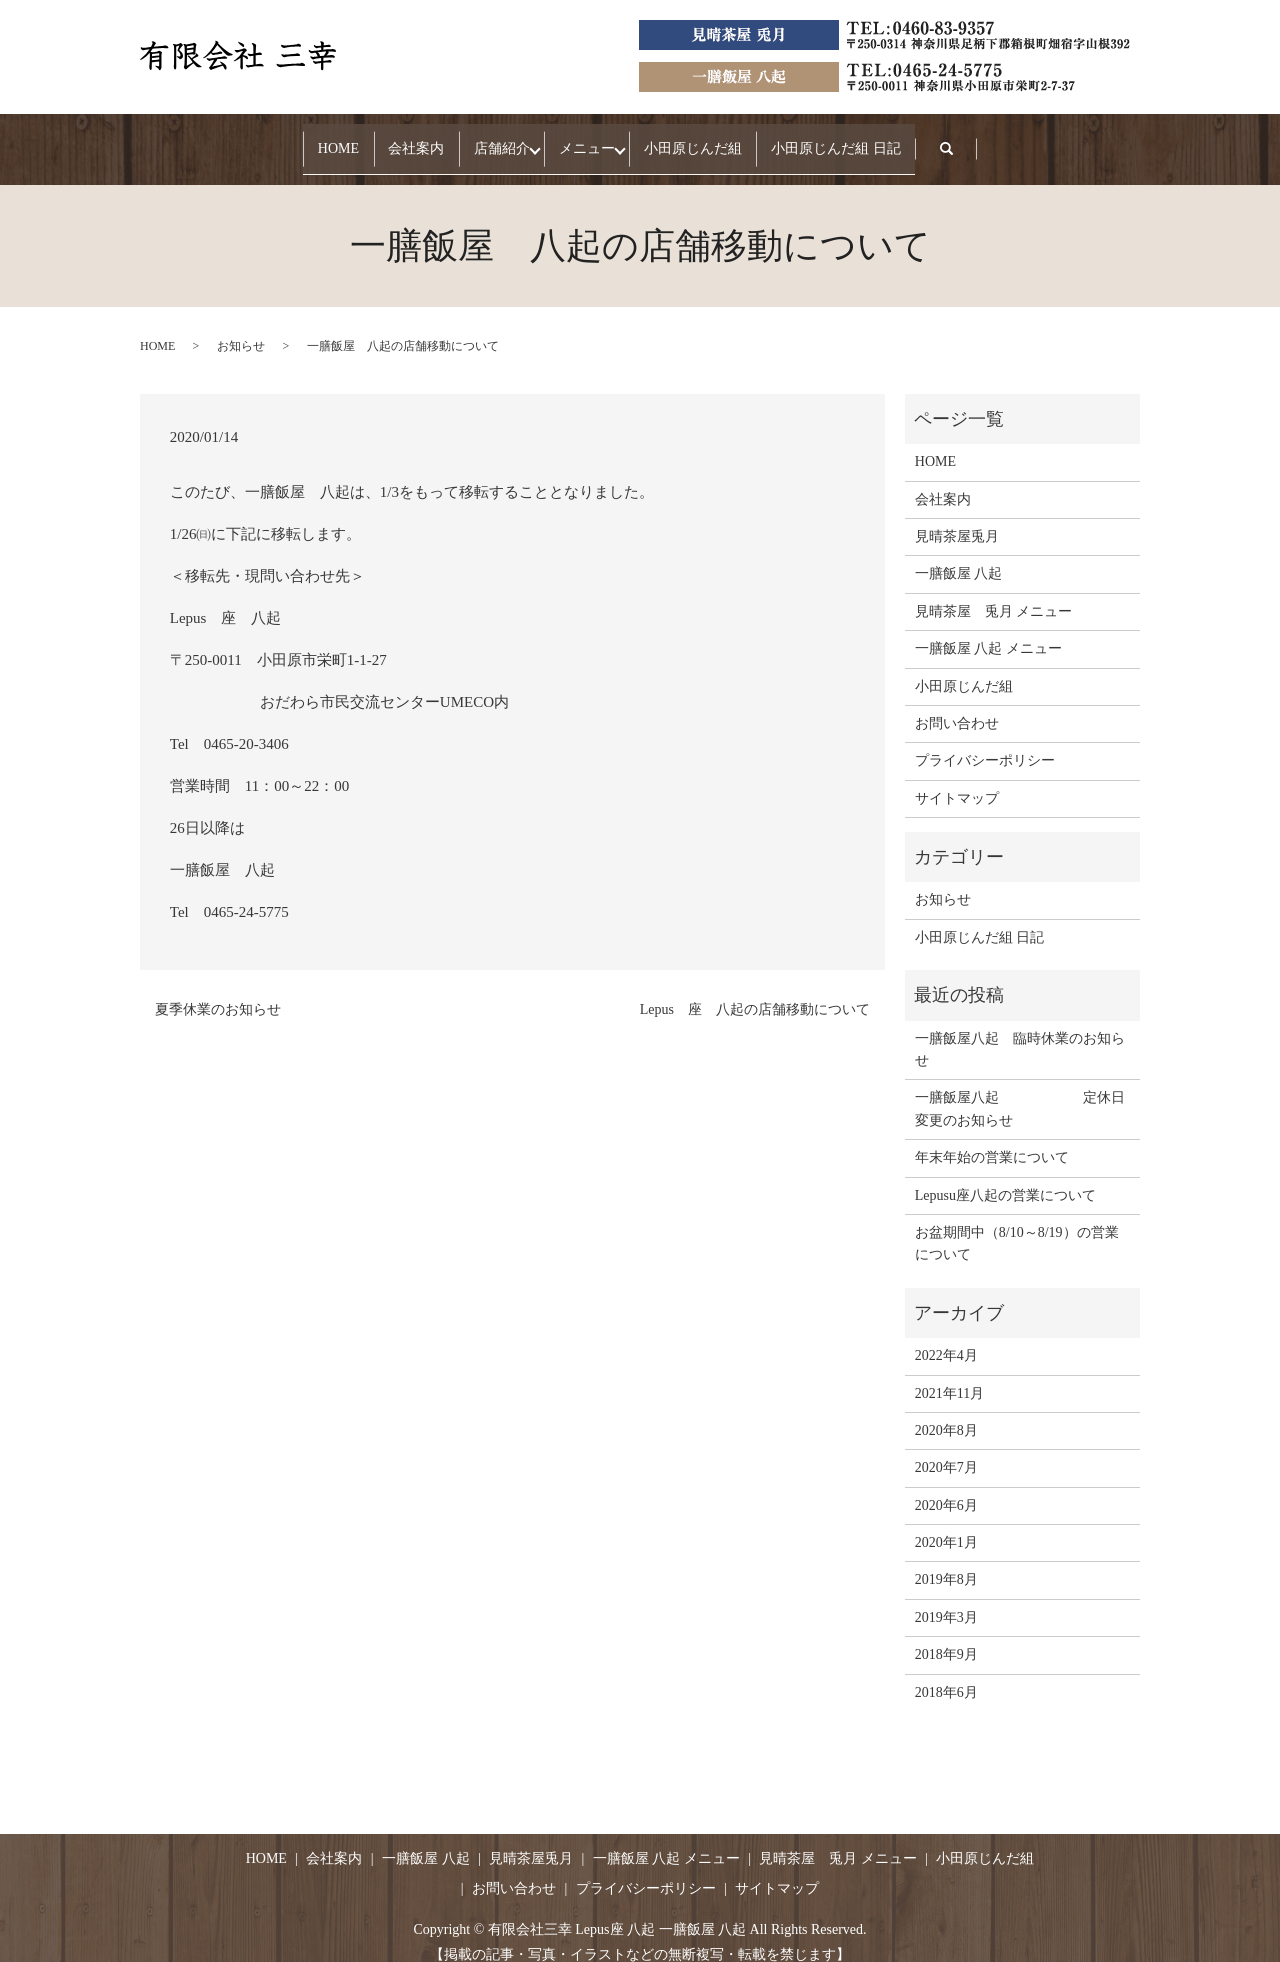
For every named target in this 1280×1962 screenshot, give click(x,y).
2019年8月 (946, 1560)
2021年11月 (949, 1373)
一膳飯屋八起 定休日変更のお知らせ (1020, 1089)
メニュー (603, 138)
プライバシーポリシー (985, 741)
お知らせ (241, 327)
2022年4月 (946, 1336)
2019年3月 (946, 1598)
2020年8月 (946, 1411)
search (1055, 139)
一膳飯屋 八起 (959, 554)
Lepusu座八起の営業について (1005, 1175)
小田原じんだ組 (739, 138)
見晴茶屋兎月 (957, 517)
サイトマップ (957, 778)
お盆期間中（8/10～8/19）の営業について (1017, 1224)
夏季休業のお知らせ (218, 989)
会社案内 (370, 138)
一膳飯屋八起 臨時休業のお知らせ (1020, 1029)
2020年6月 (946, 1485)
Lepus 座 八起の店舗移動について (755, 989)
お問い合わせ (957, 704)
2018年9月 (946, 1635)
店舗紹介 (488, 138)
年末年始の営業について (992, 1138)
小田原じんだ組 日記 (914, 138)
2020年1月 (946, 1523)
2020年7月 (946, 1448)
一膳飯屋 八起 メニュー (988, 629)
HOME (260, 138)
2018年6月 (946, 1672)
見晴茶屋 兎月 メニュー (994, 592)
